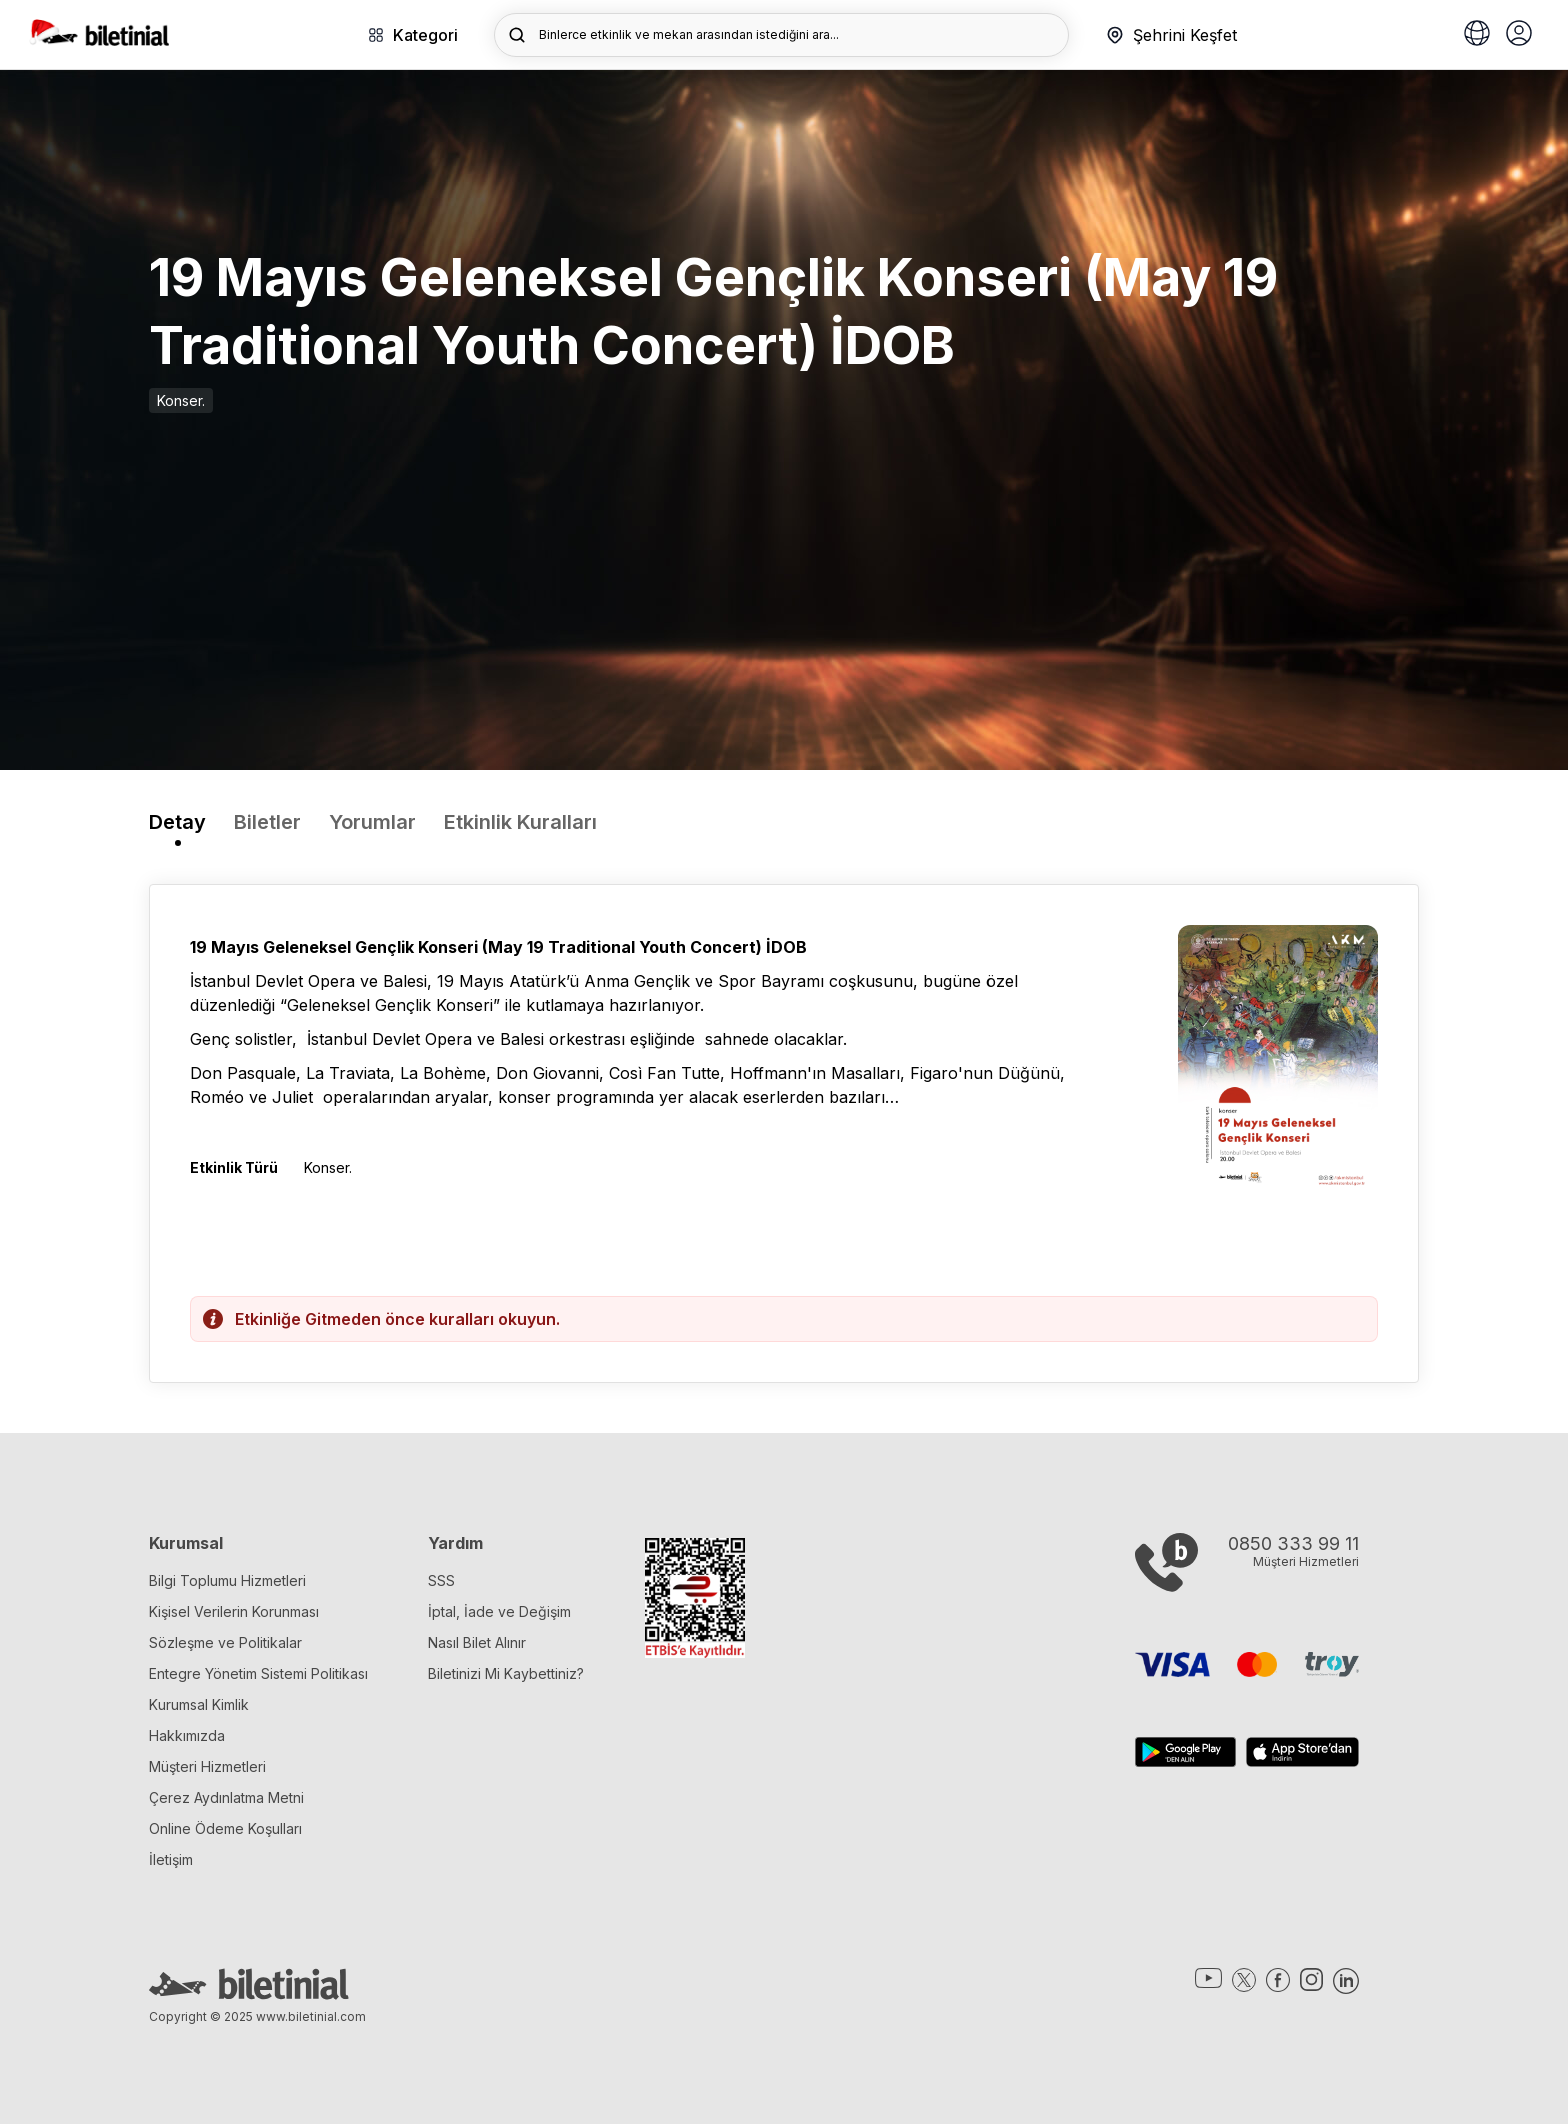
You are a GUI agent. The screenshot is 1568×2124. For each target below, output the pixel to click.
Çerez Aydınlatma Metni (226, 1797)
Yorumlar (372, 822)
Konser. (181, 400)
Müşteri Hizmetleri (207, 1766)
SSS (441, 1580)
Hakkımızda (187, 1735)
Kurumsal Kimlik (199, 1704)
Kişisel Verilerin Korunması (234, 1611)
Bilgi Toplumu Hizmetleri (227, 1580)
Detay (177, 822)
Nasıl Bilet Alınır (477, 1642)
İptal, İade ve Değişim (499, 1611)
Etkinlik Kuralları (520, 822)
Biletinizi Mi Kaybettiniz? (506, 1673)
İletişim (171, 1859)
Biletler (267, 822)
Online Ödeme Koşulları (225, 1828)
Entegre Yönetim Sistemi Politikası (258, 1673)
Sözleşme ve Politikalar (225, 1642)
